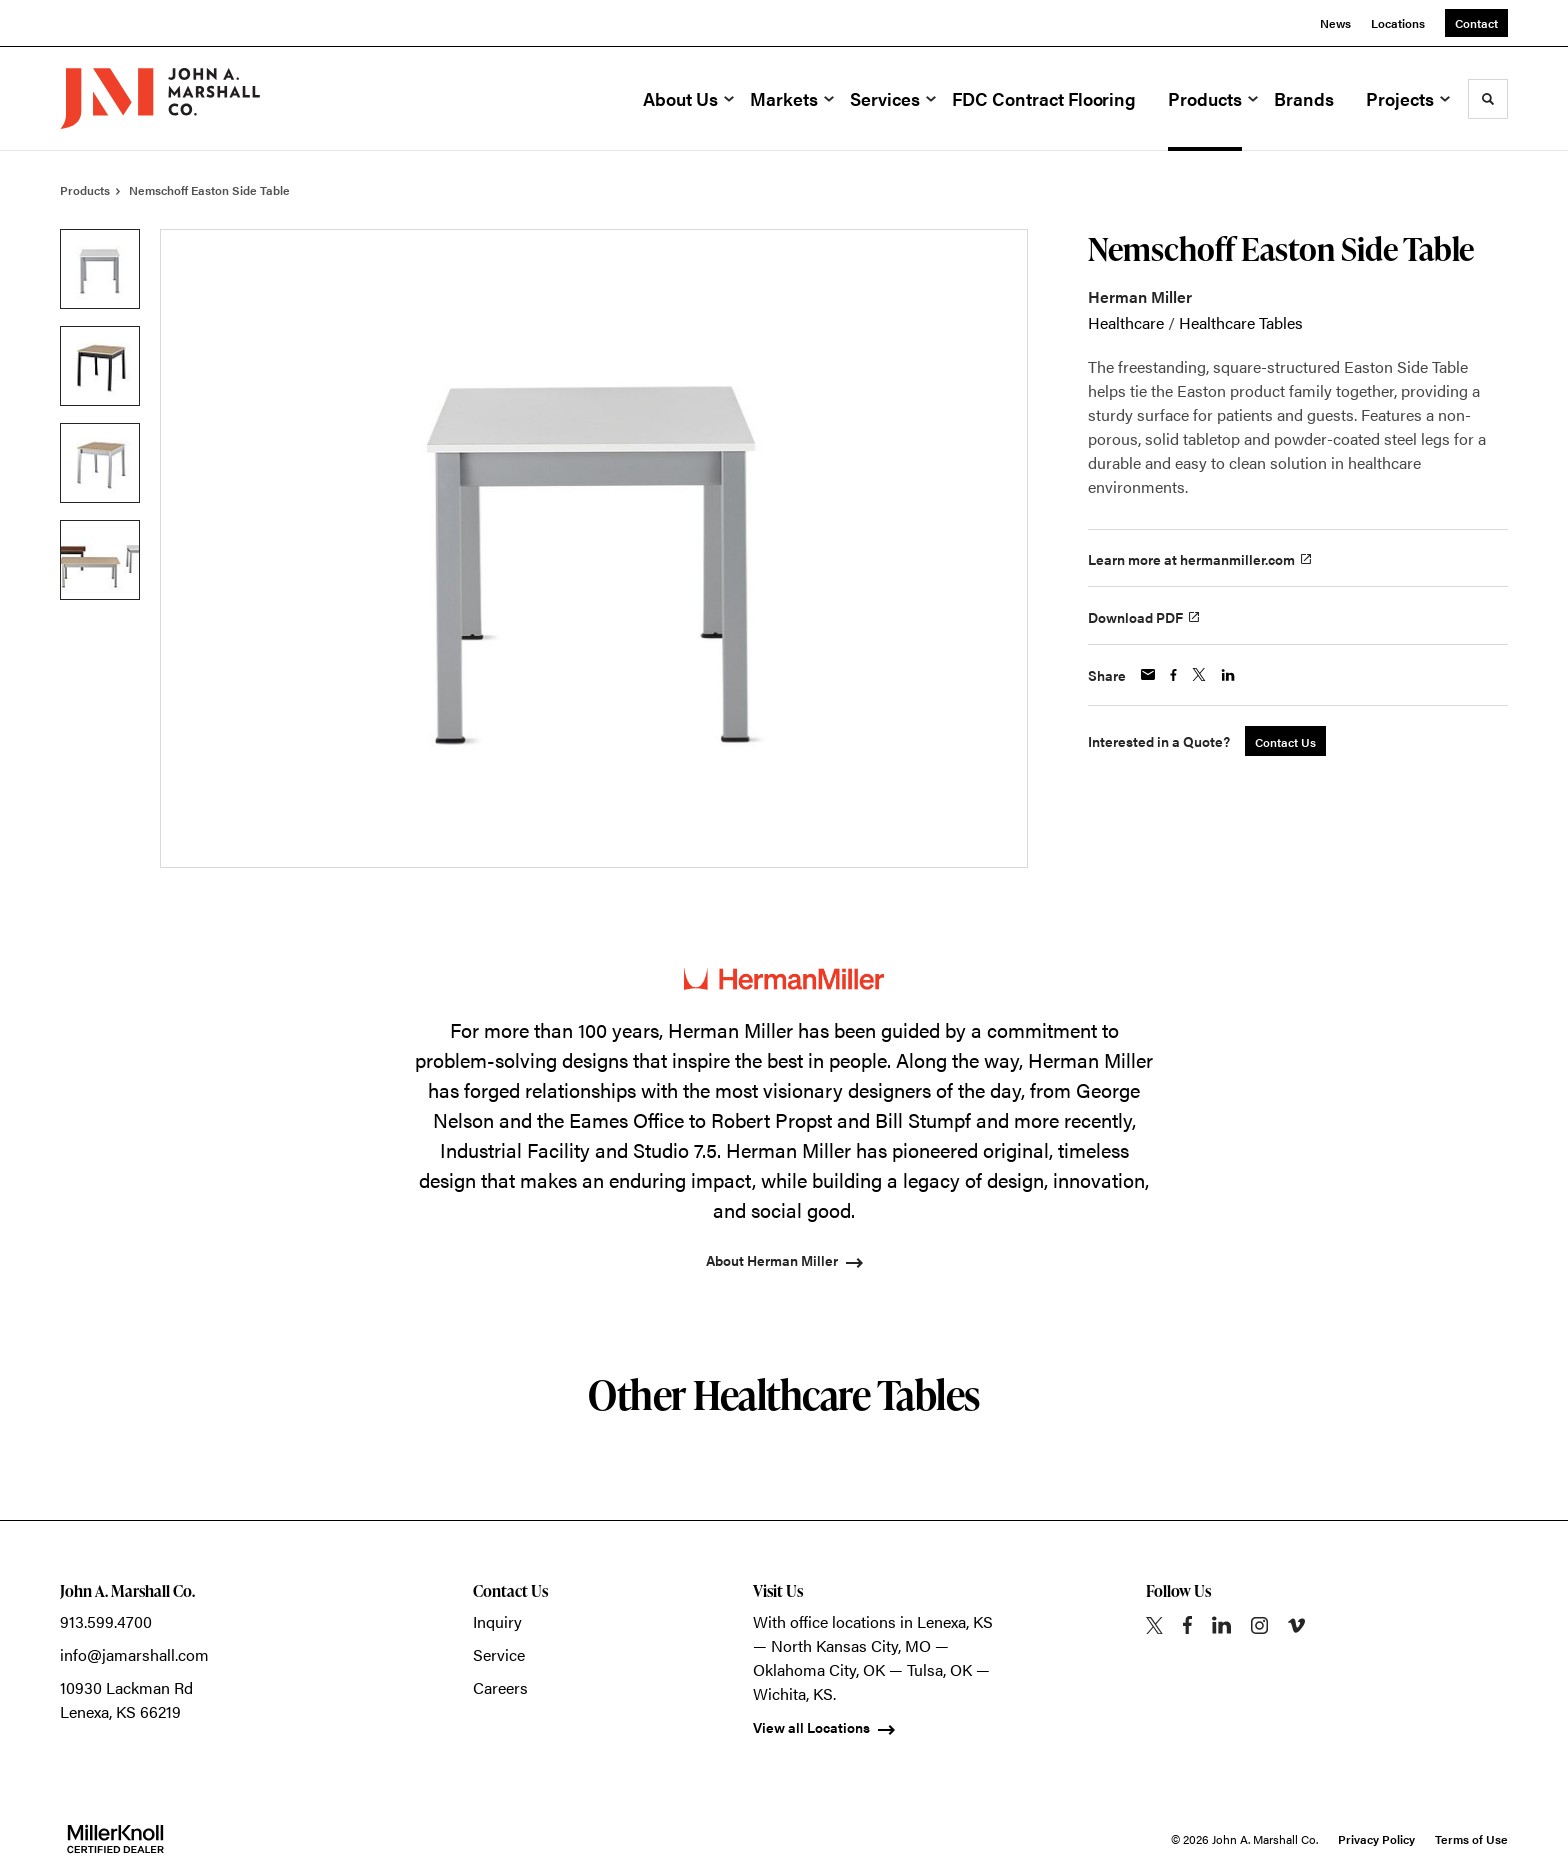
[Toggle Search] (1488, 99)
